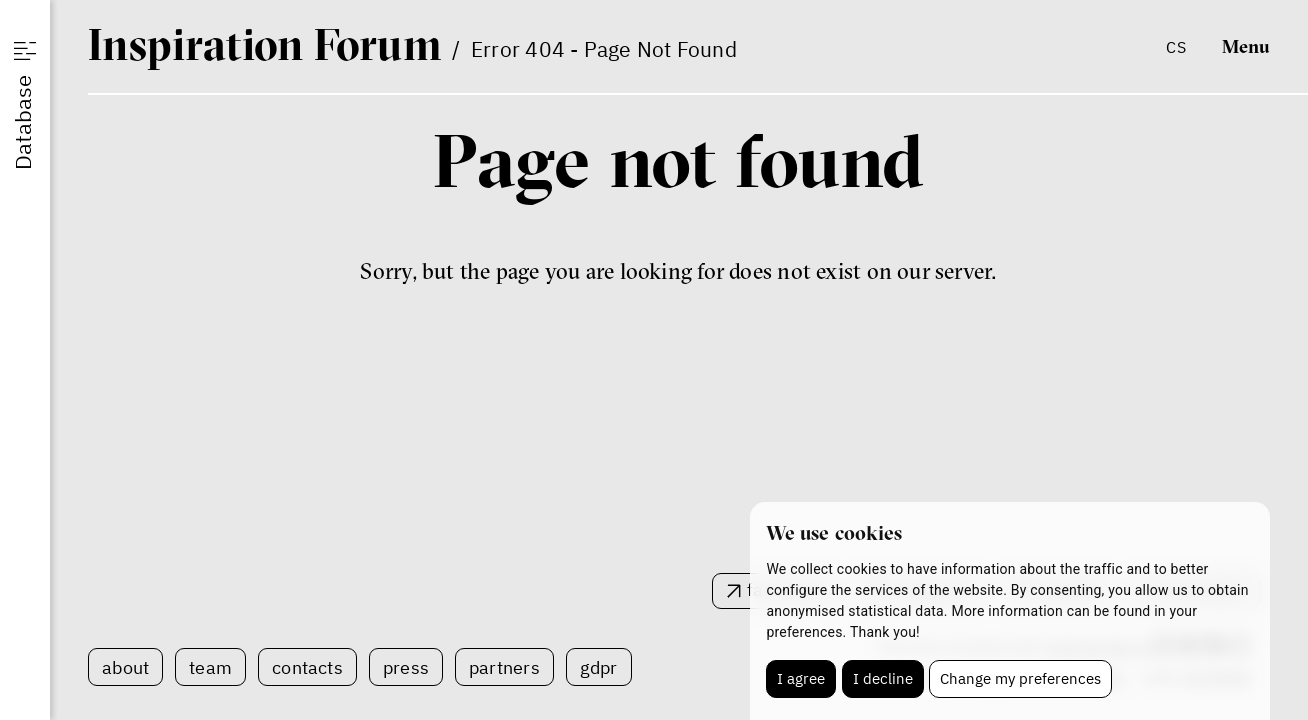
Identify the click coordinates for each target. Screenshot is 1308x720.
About (125, 667)
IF (265, 44)
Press (406, 667)
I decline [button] (883, 678)
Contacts (307, 667)
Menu (1246, 46)
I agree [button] (801, 678)
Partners (504, 667)
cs (1175, 46)
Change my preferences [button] (1020, 678)
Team (210, 667)
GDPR (599, 667)
